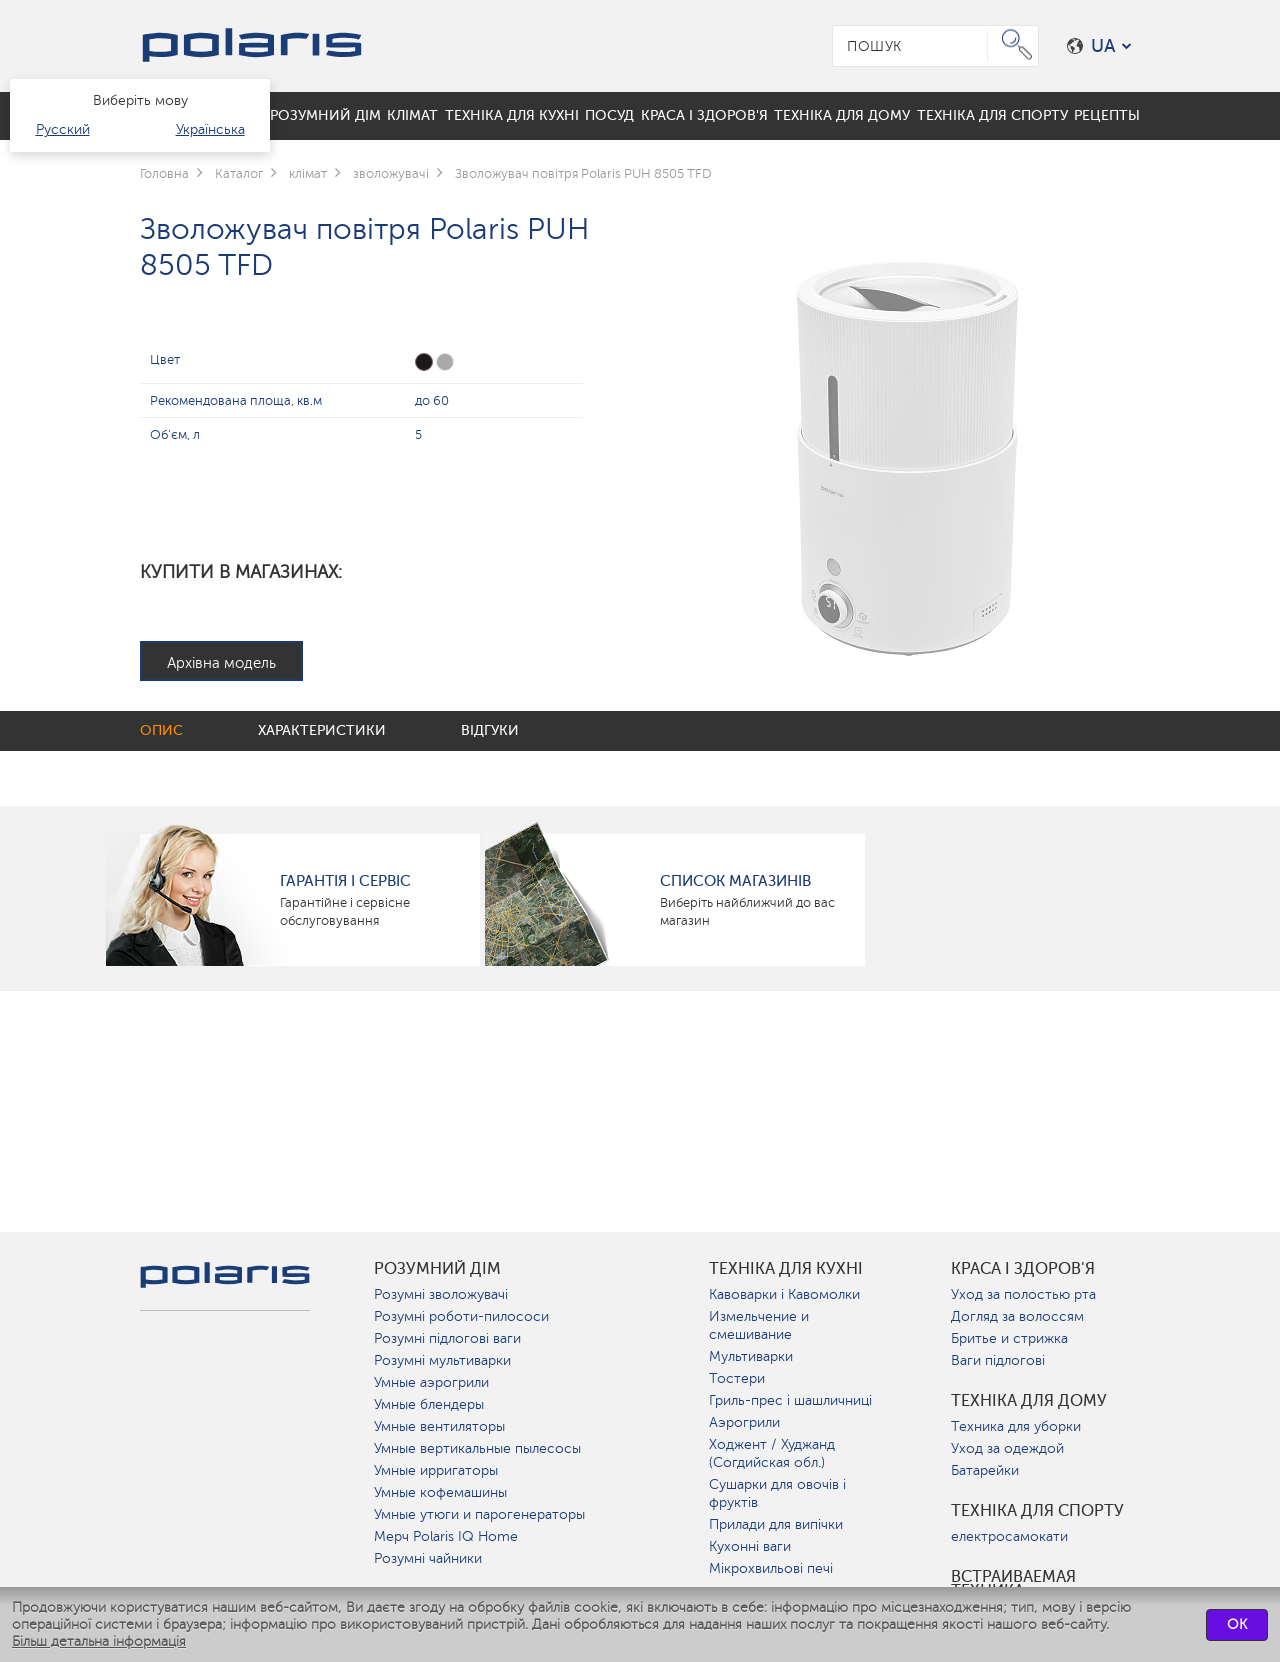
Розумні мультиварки (442, 1360)
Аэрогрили (744, 1422)
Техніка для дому (1029, 1401)
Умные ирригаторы (436, 1470)
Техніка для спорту (1037, 1511)
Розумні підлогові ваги (447, 1338)
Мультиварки (751, 1356)
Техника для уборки (1016, 1426)
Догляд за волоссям (1017, 1316)
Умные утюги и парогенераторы (479, 1514)
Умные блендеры (429, 1404)
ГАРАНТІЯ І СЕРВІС (345, 881)
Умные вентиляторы (439, 1426)
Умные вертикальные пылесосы (477, 1448)
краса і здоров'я (1023, 1269)
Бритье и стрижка (1009, 1338)
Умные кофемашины (440, 1492)
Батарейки (985, 1470)
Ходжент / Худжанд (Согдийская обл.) (772, 1453)
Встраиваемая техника (1013, 1584)
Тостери (737, 1378)
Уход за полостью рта (1023, 1294)
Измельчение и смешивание (759, 1325)
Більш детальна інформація (99, 1641)
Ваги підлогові (998, 1360)
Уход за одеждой (1007, 1448)
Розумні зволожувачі (441, 1294)
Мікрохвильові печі (771, 1568)
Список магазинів (735, 881)
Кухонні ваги (750, 1546)
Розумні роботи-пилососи (461, 1316)
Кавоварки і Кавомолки (784, 1294)
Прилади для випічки (776, 1524)
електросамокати (1009, 1536)
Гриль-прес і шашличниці (790, 1400)
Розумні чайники (428, 1558)
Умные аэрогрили (431, 1382)
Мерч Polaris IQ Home (446, 1536)
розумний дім (437, 1269)
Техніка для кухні (786, 1269)
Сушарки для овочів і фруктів (777, 1493)
